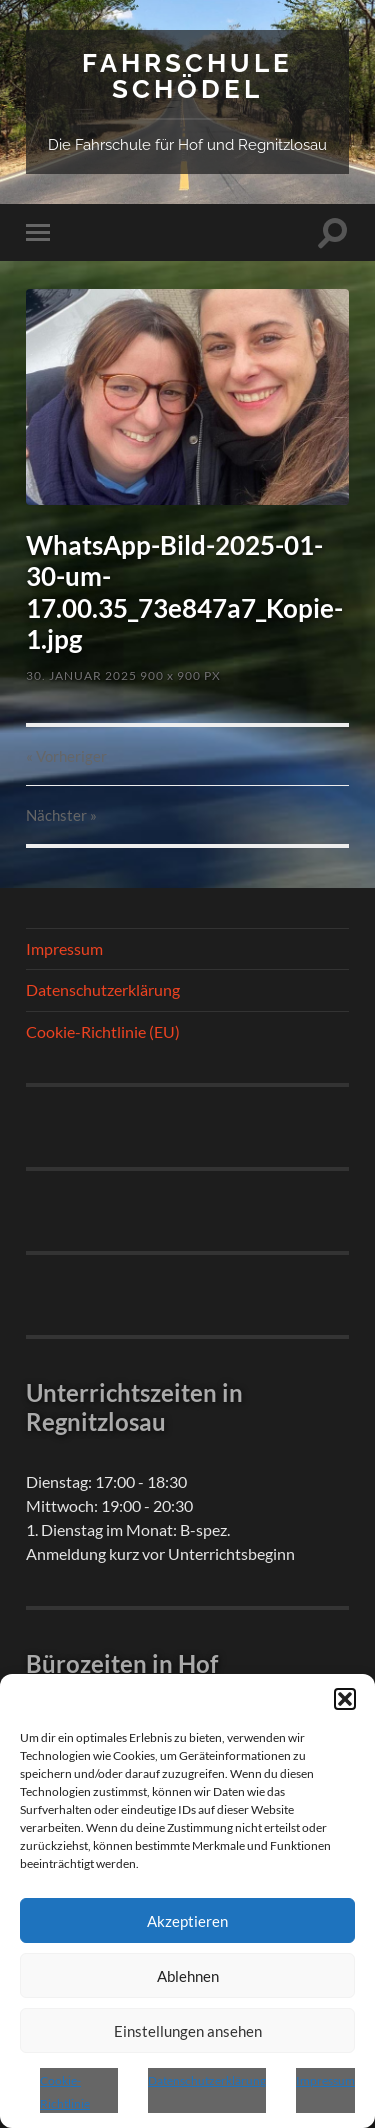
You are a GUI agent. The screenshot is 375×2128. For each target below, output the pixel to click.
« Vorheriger (66, 756)
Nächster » (61, 815)
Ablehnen (188, 1976)
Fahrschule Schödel (187, 75)
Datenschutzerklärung (207, 2080)
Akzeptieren (187, 1921)
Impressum (325, 2080)
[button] (345, 1699)
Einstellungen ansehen (188, 2031)
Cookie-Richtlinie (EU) (103, 1031)
